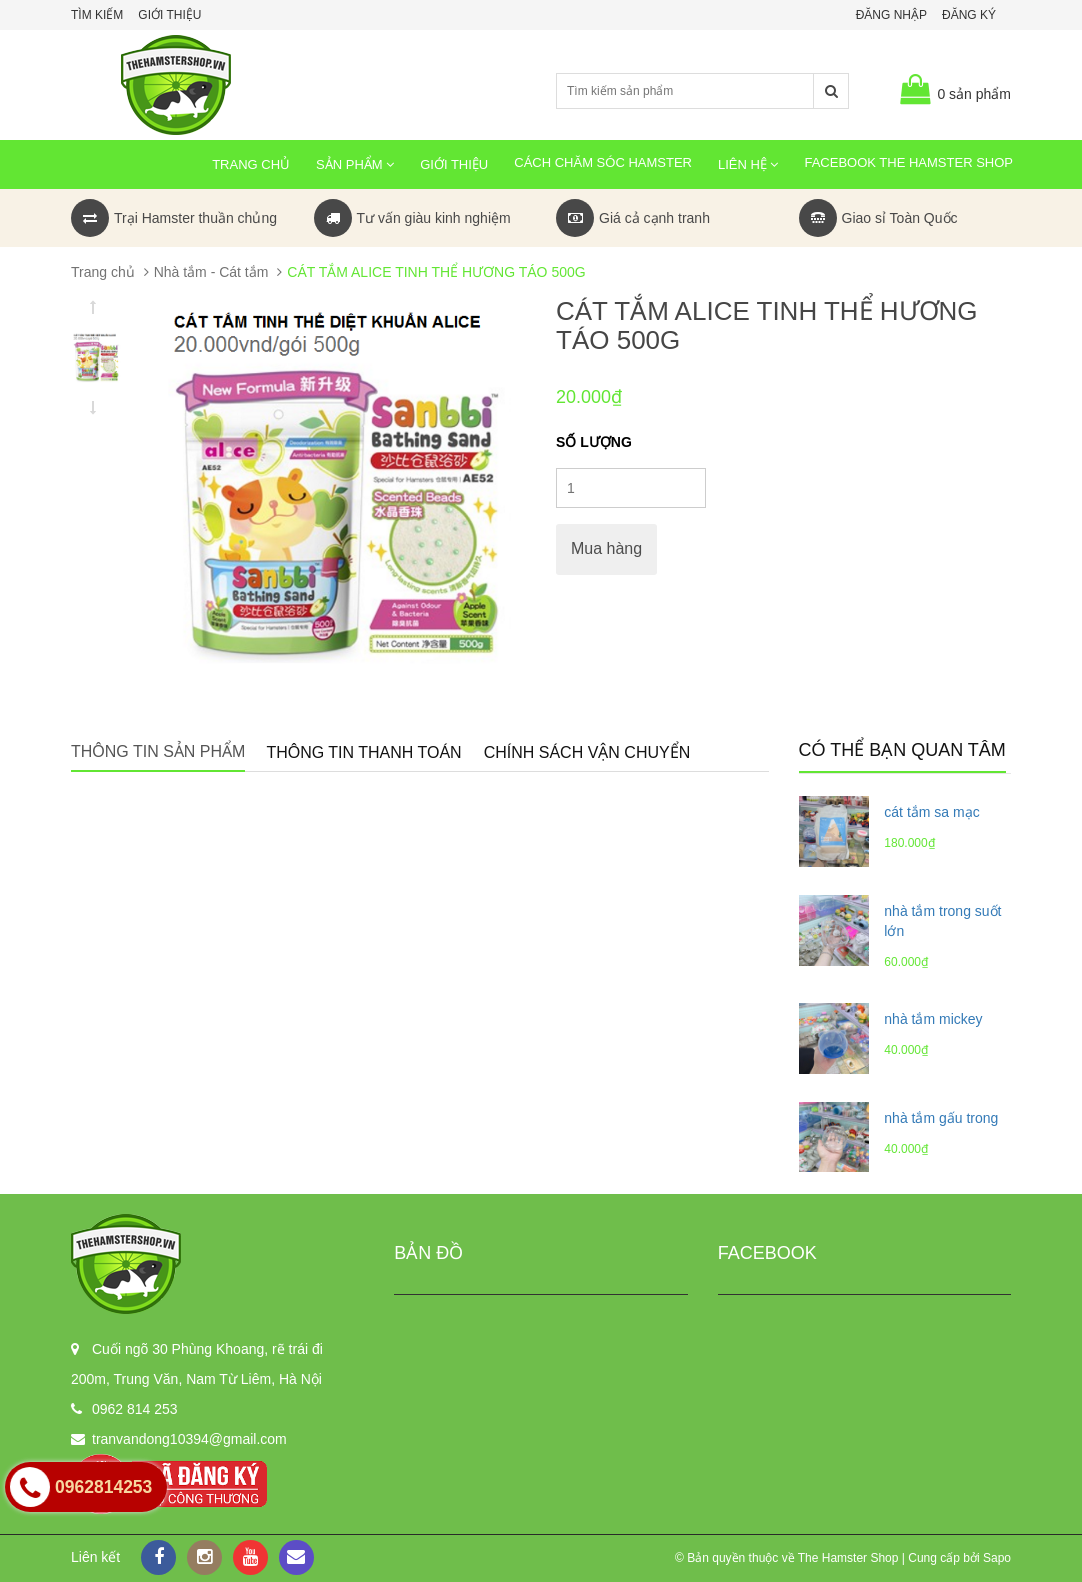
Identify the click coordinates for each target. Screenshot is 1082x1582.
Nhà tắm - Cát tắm (211, 272)
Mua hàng (606, 548)
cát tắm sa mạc (931, 812)
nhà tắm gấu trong (941, 1118)
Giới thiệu (169, 15)
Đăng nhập (891, 15)
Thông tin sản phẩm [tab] (158, 751)
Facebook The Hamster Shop (908, 162)
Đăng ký (969, 15)
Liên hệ (748, 164)
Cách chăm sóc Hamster (603, 162)
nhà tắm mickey (933, 1019)
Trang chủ (251, 164)
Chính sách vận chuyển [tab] (587, 752)
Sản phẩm (355, 164)
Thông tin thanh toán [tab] (363, 752)
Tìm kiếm (97, 15)
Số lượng (594, 442)
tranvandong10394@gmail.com (189, 1439)
